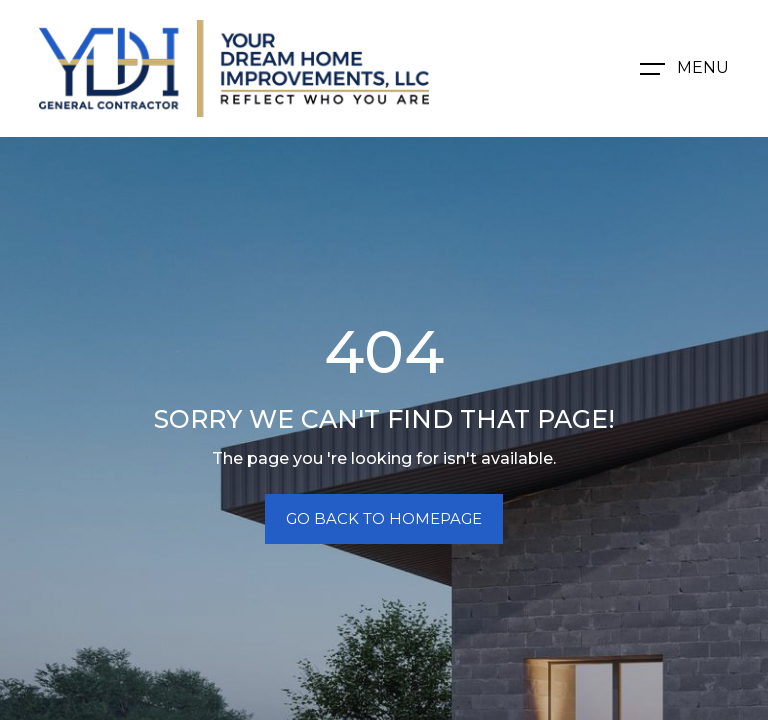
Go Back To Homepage (384, 518)
